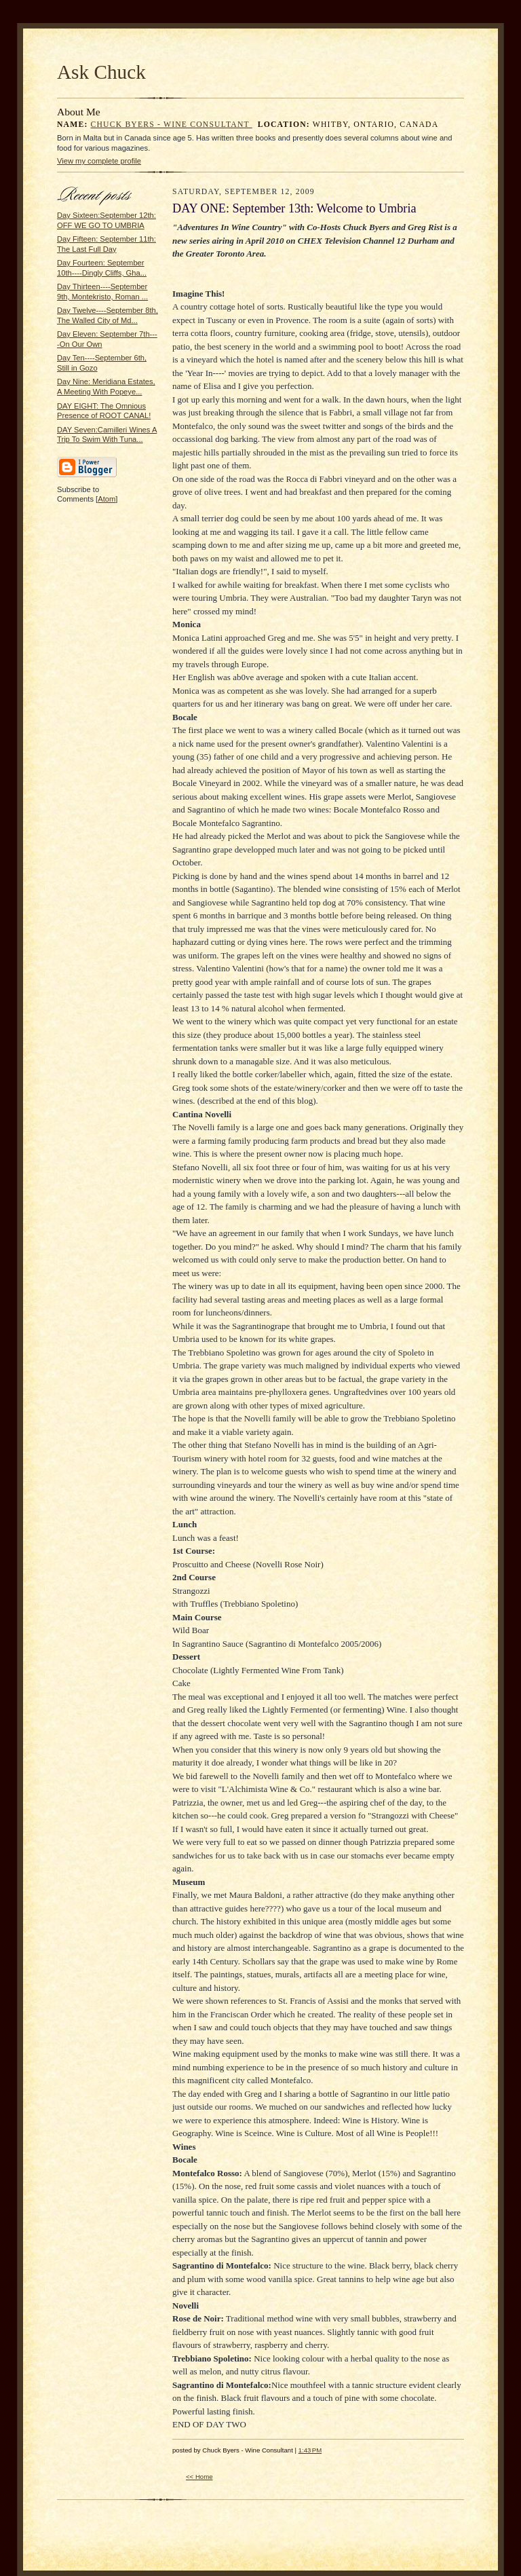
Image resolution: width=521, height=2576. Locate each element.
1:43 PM (310, 2450)
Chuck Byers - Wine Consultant (171, 124)
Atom (106, 499)
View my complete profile (99, 161)
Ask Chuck (101, 72)
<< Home (199, 2476)
